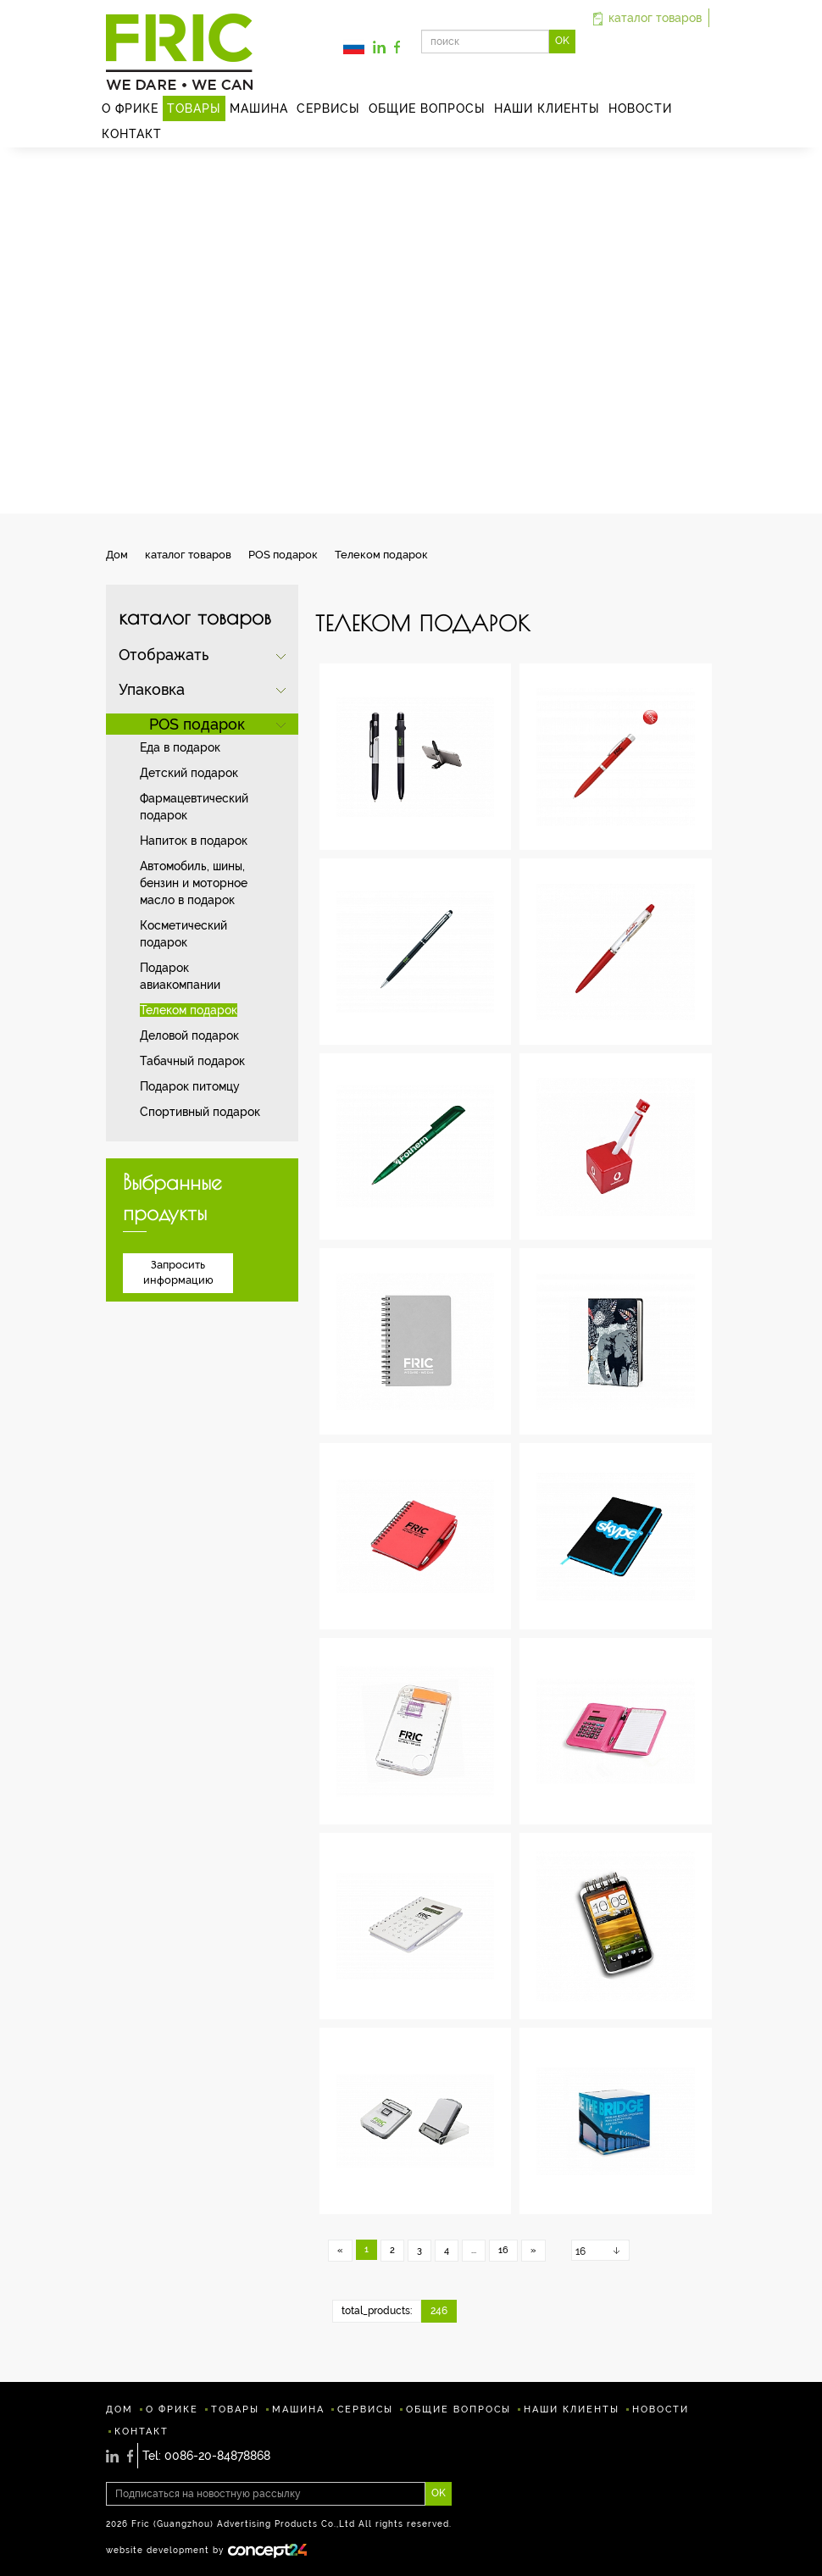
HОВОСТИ (640, 108)
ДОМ (119, 2409)
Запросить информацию (178, 1272)
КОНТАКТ (132, 134)
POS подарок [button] (197, 724)
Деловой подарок (189, 1035)
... (473, 2250)
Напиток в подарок (193, 840)
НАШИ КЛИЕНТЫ (547, 108)
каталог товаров (647, 18)
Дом (117, 554)
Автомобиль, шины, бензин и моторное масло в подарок (193, 883)
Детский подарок (189, 773)
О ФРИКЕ (130, 108)
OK (562, 41)
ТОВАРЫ (194, 108)
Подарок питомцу (190, 1086)
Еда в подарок (180, 747)
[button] (354, 45)
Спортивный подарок (200, 1112)
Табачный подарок (192, 1061)
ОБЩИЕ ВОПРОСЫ (427, 108)
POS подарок (283, 554)
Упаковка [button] (152, 689)
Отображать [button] (163, 654)
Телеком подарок (188, 1010)
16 (503, 2250)
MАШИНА (259, 108)
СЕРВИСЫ (328, 108)
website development (157, 2550)
